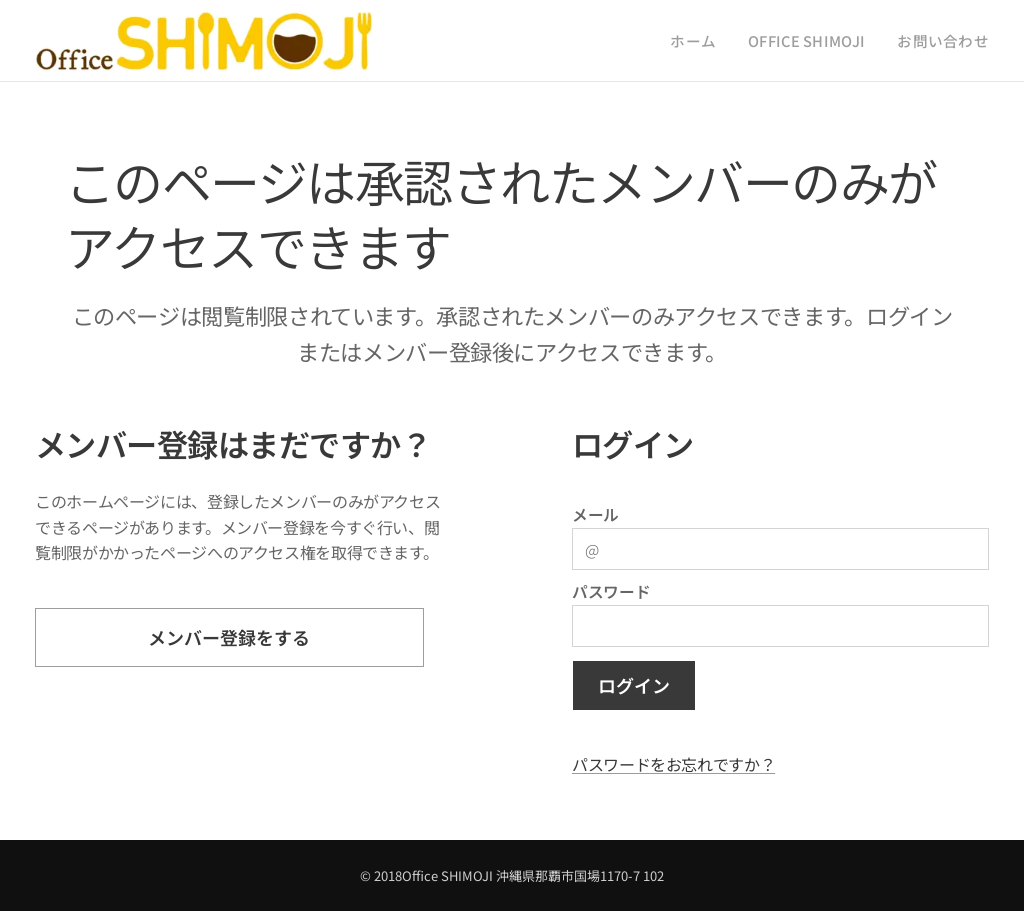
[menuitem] (726, 41)
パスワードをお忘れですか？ (673, 764)
